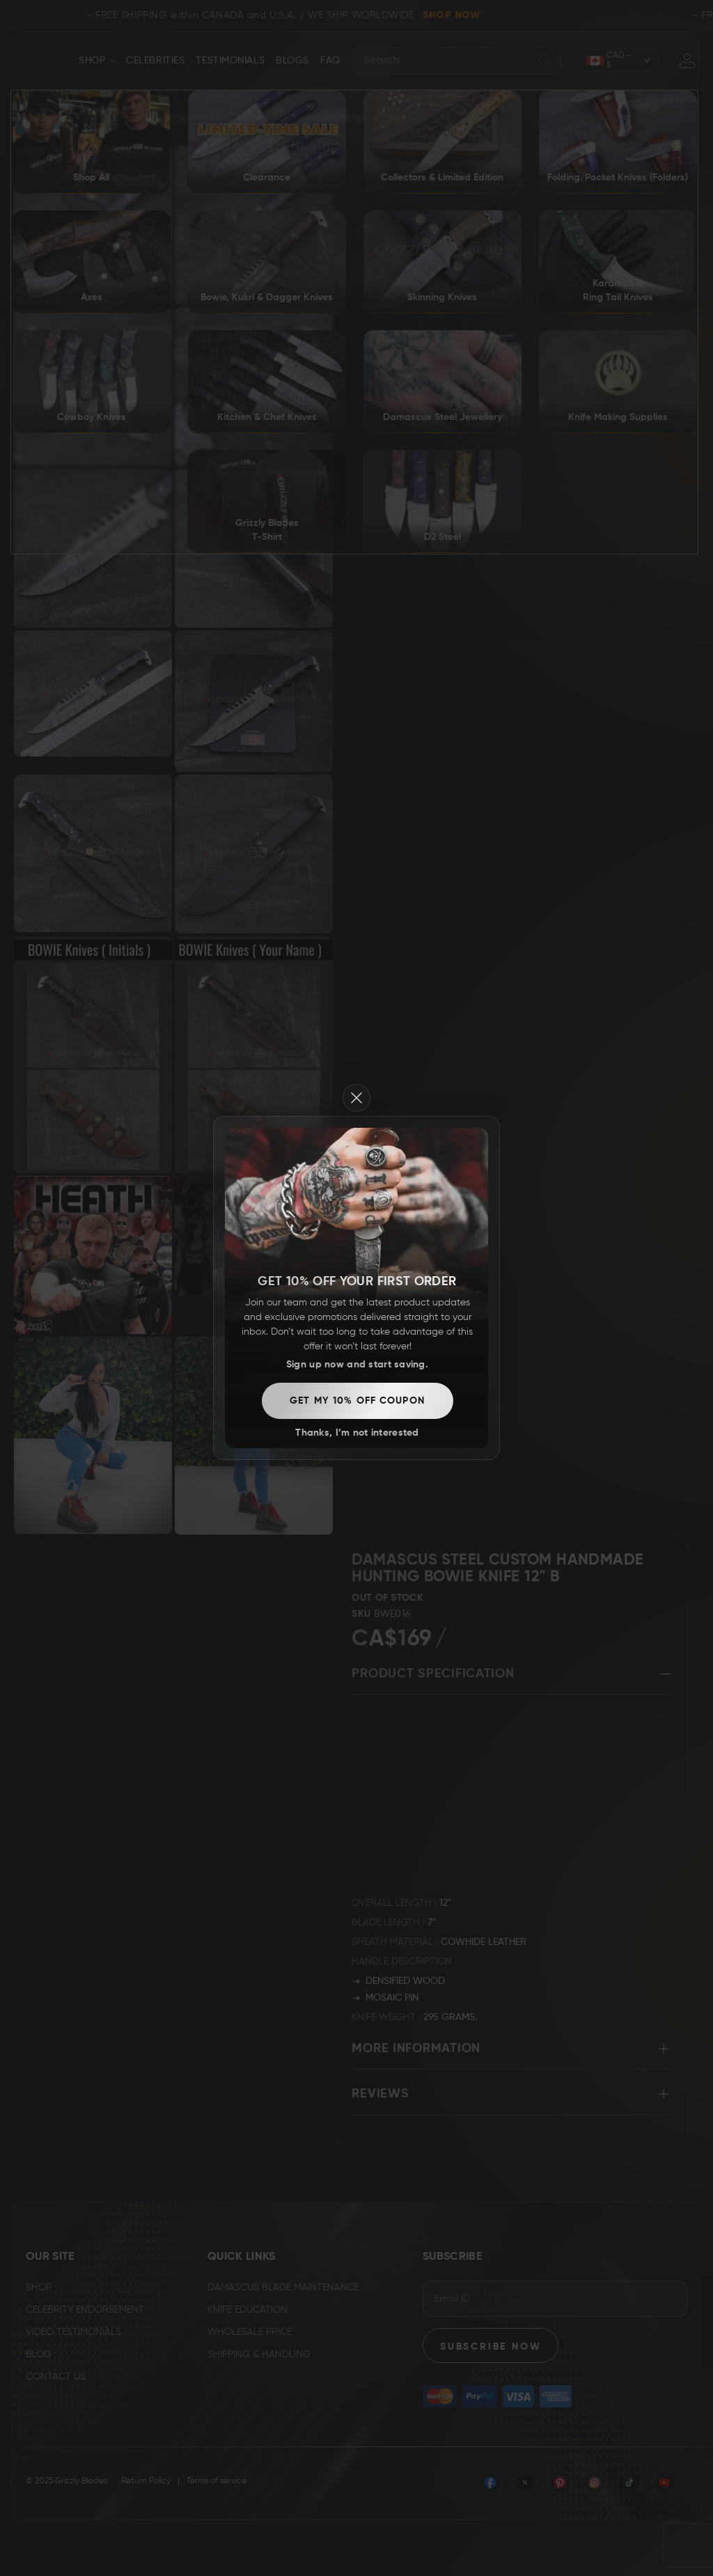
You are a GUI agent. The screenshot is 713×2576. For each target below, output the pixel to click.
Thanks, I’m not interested (356, 1433)
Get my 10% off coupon (357, 1401)
